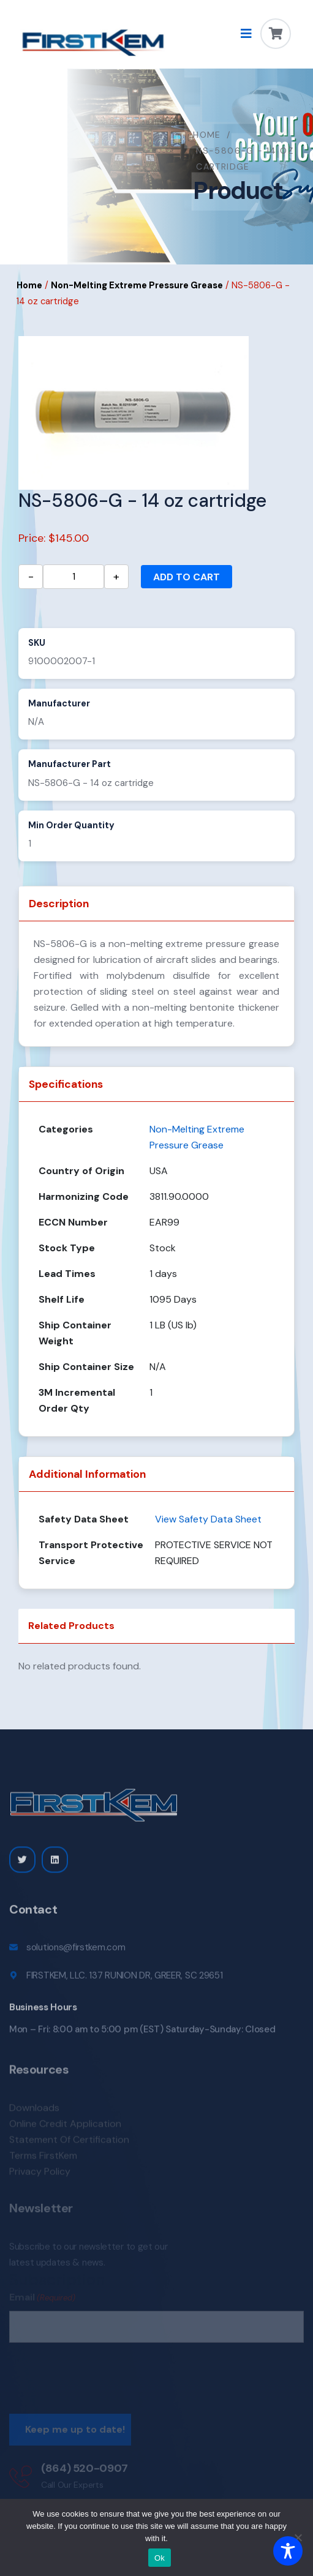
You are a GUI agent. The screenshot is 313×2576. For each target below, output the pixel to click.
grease (264, 943)
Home (207, 134)
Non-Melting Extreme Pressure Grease (137, 285)
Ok (159, 2558)
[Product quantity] (73, 576)
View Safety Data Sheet (208, 1519)
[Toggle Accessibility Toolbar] (288, 2551)
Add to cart (186, 577)
